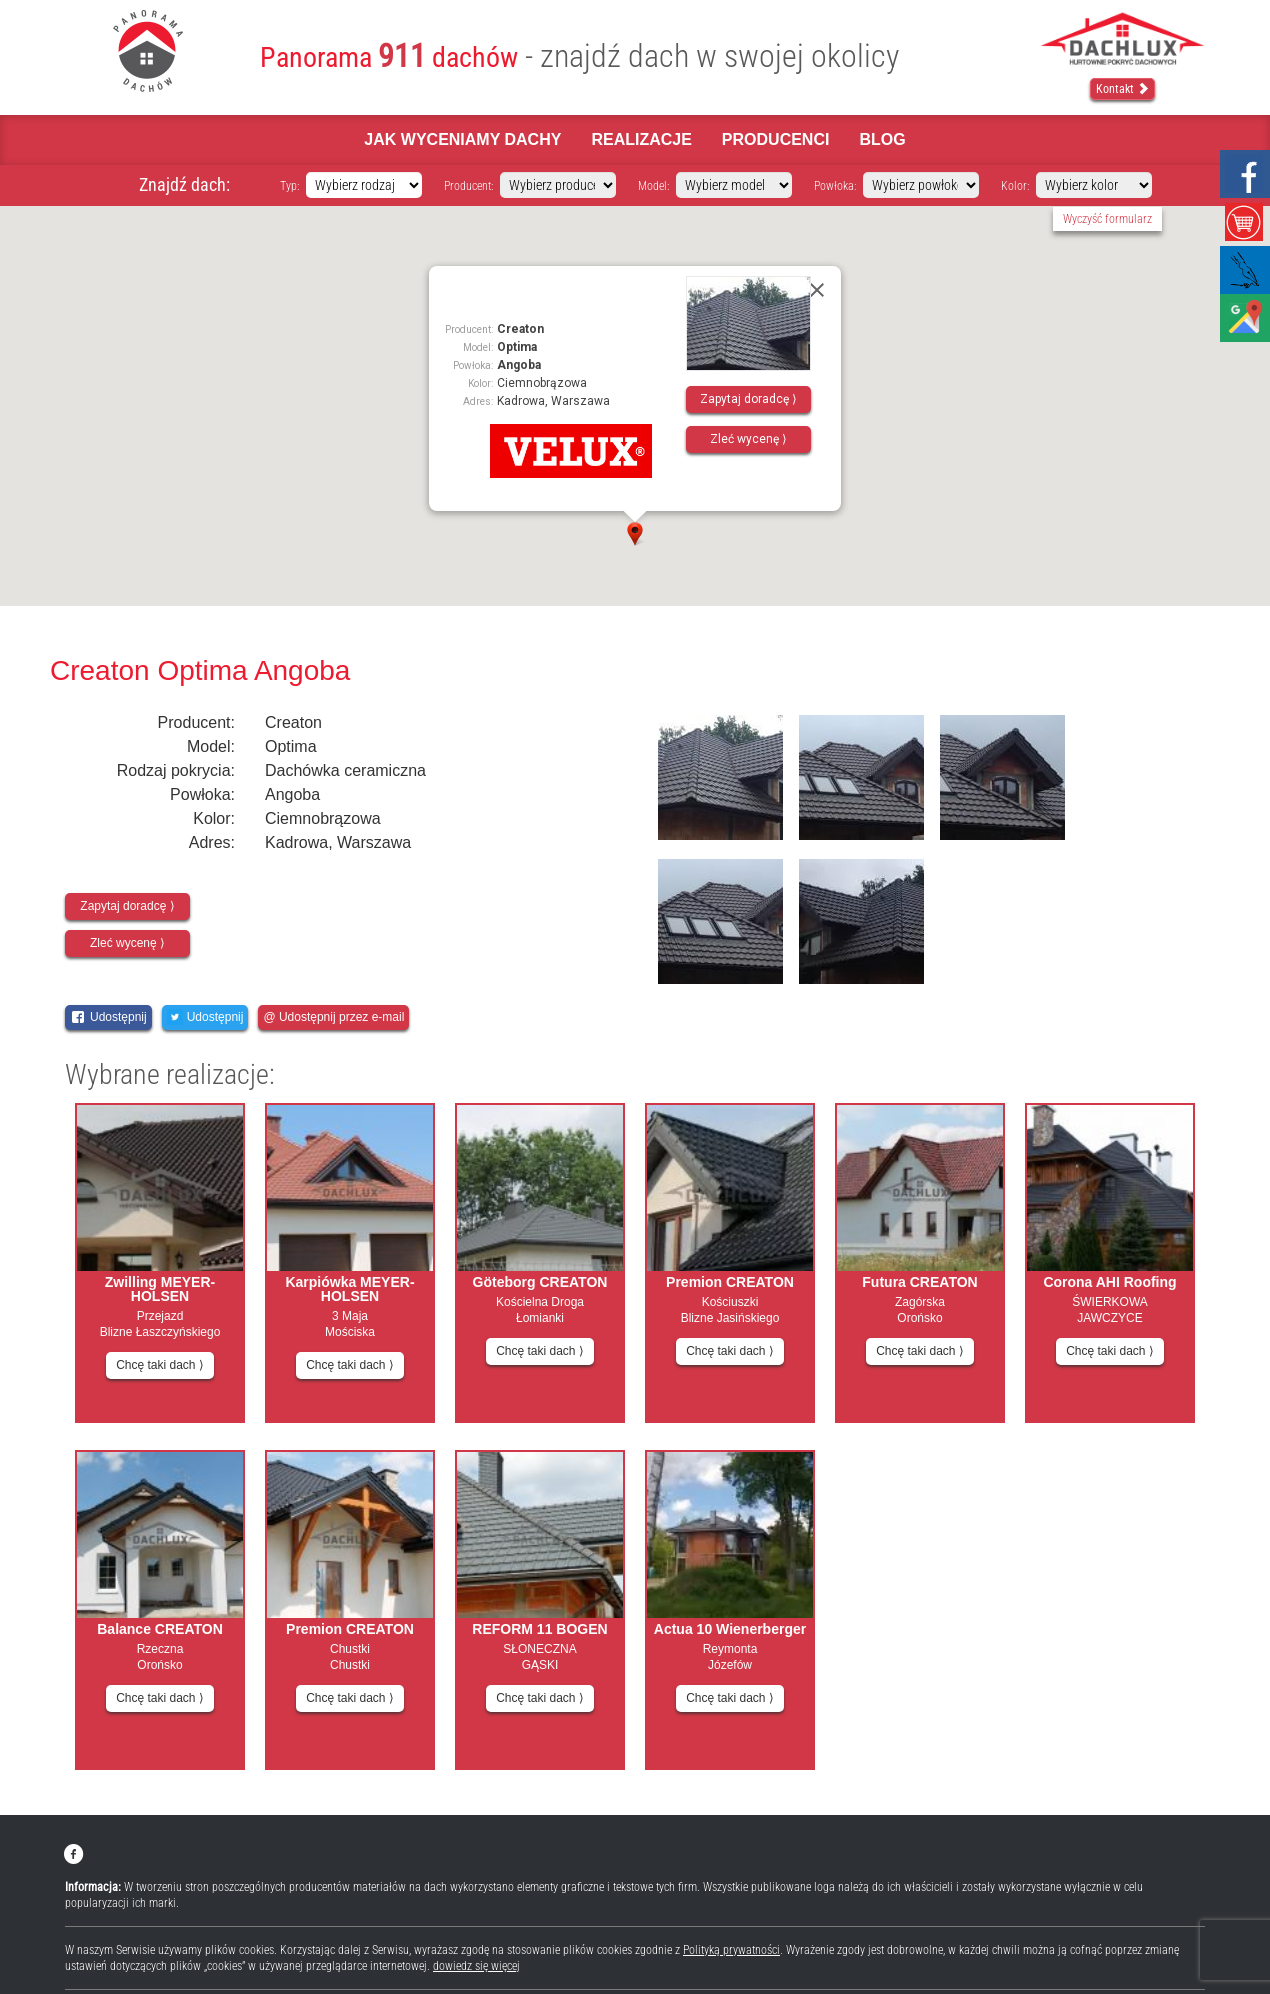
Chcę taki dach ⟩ (160, 1365)
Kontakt (1122, 89)
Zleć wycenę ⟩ (748, 439)
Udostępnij (108, 1017)
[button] (635, 534)
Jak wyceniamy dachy (462, 139)
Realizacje (641, 139)
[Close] (817, 290)
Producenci (776, 139)
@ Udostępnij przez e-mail (333, 1017)
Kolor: (1015, 186)
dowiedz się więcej (476, 1966)
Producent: (468, 186)
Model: (653, 186)
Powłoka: (835, 186)
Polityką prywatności (731, 1950)
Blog (882, 139)
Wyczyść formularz (1107, 219)
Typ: (289, 186)
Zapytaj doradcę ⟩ (748, 399)
